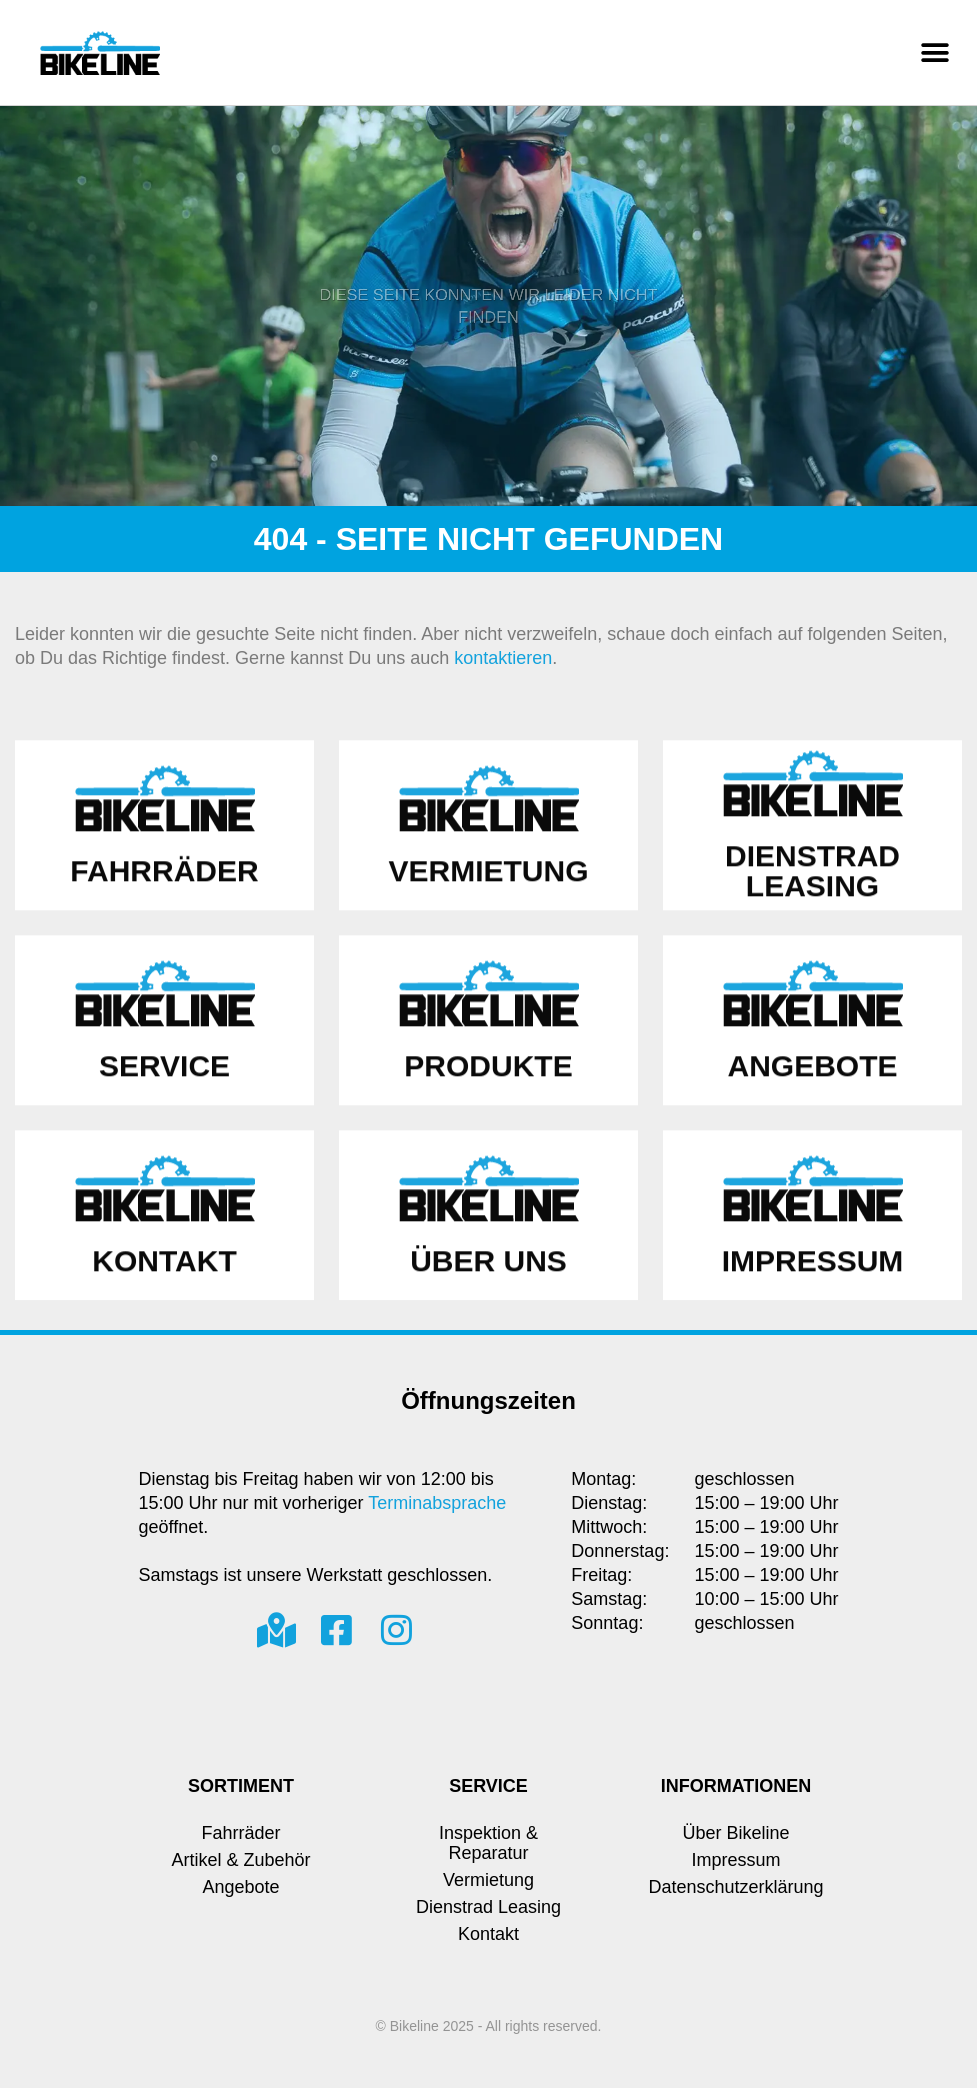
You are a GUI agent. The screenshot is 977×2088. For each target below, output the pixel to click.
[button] (934, 52)
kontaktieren (503, 658)
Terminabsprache (437, 1503)
